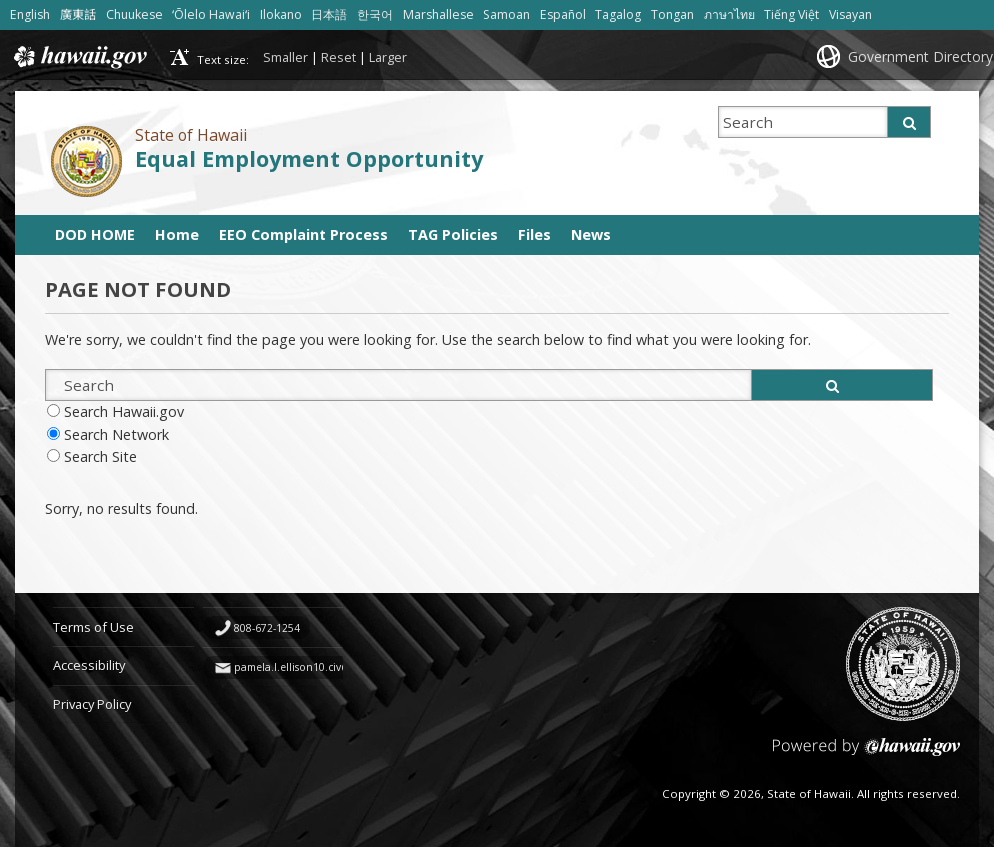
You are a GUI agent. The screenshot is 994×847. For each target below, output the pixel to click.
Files (534, 234)
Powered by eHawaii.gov (866, 754)
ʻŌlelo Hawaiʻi (211, 14)
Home (177, 234)
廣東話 (78, 14)
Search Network (116, 434)
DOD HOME (95, 234)
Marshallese (438, 14)
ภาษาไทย (729, 14)
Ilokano (281, 14)
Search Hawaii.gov (124, 411)
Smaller (285, 57)
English (30, 14)
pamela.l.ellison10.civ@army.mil (313, 667)
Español (563, 14)
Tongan (672, 14)
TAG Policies (453, 234)
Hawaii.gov (78, 57)
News (591, 234)
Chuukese (134, 14)
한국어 (375, 14)
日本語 (329, 14)
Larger (388, 57)
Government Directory (920, 56)
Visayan (850, 14)
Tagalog (618, 14)
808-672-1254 (267, 628)
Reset (338, 57)
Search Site (100, 456)
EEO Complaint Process (303, 234)
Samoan (506, 14)
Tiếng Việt (791, 14)
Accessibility (89, 665)
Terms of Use (93, 627)
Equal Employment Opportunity (309, 158)
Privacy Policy (92, 704)
